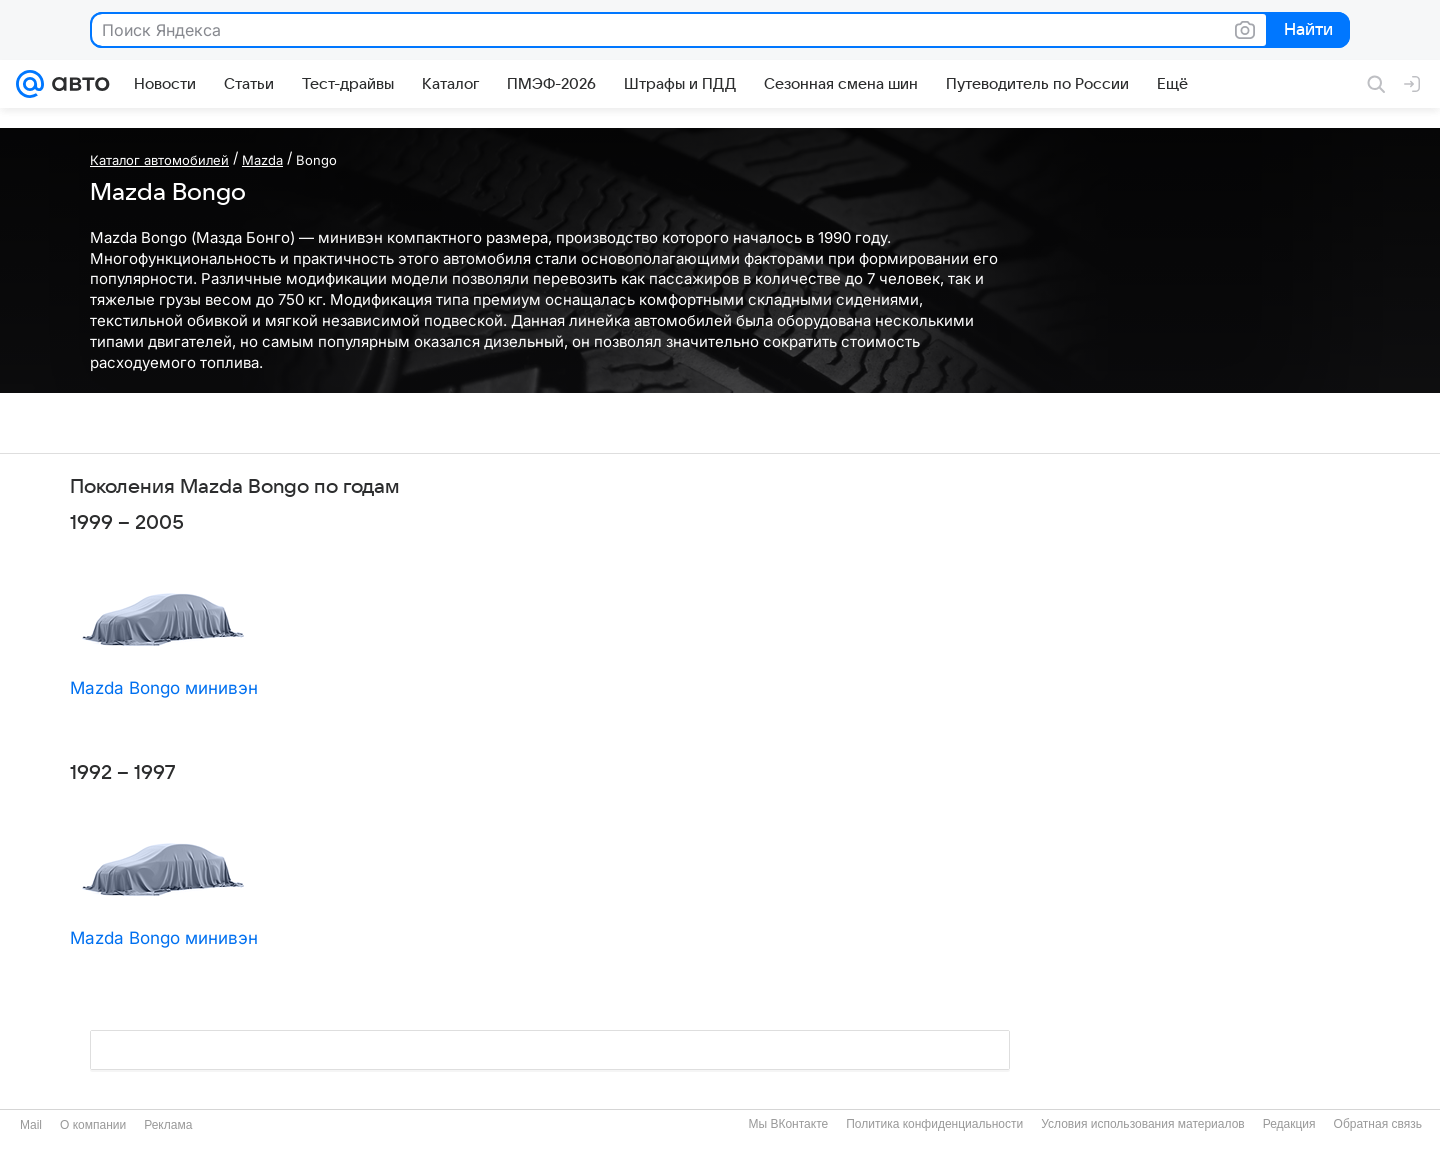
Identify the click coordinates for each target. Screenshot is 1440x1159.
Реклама (168, 1125)
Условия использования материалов (1142, 1124)
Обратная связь (1378, 1124)
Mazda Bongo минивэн (164, 688)
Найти (1306, 31)
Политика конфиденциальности (934, 1124)
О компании (93, 1125)
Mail (31, 1125)
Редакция (1289, 1124)
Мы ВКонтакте (788, 1124)
